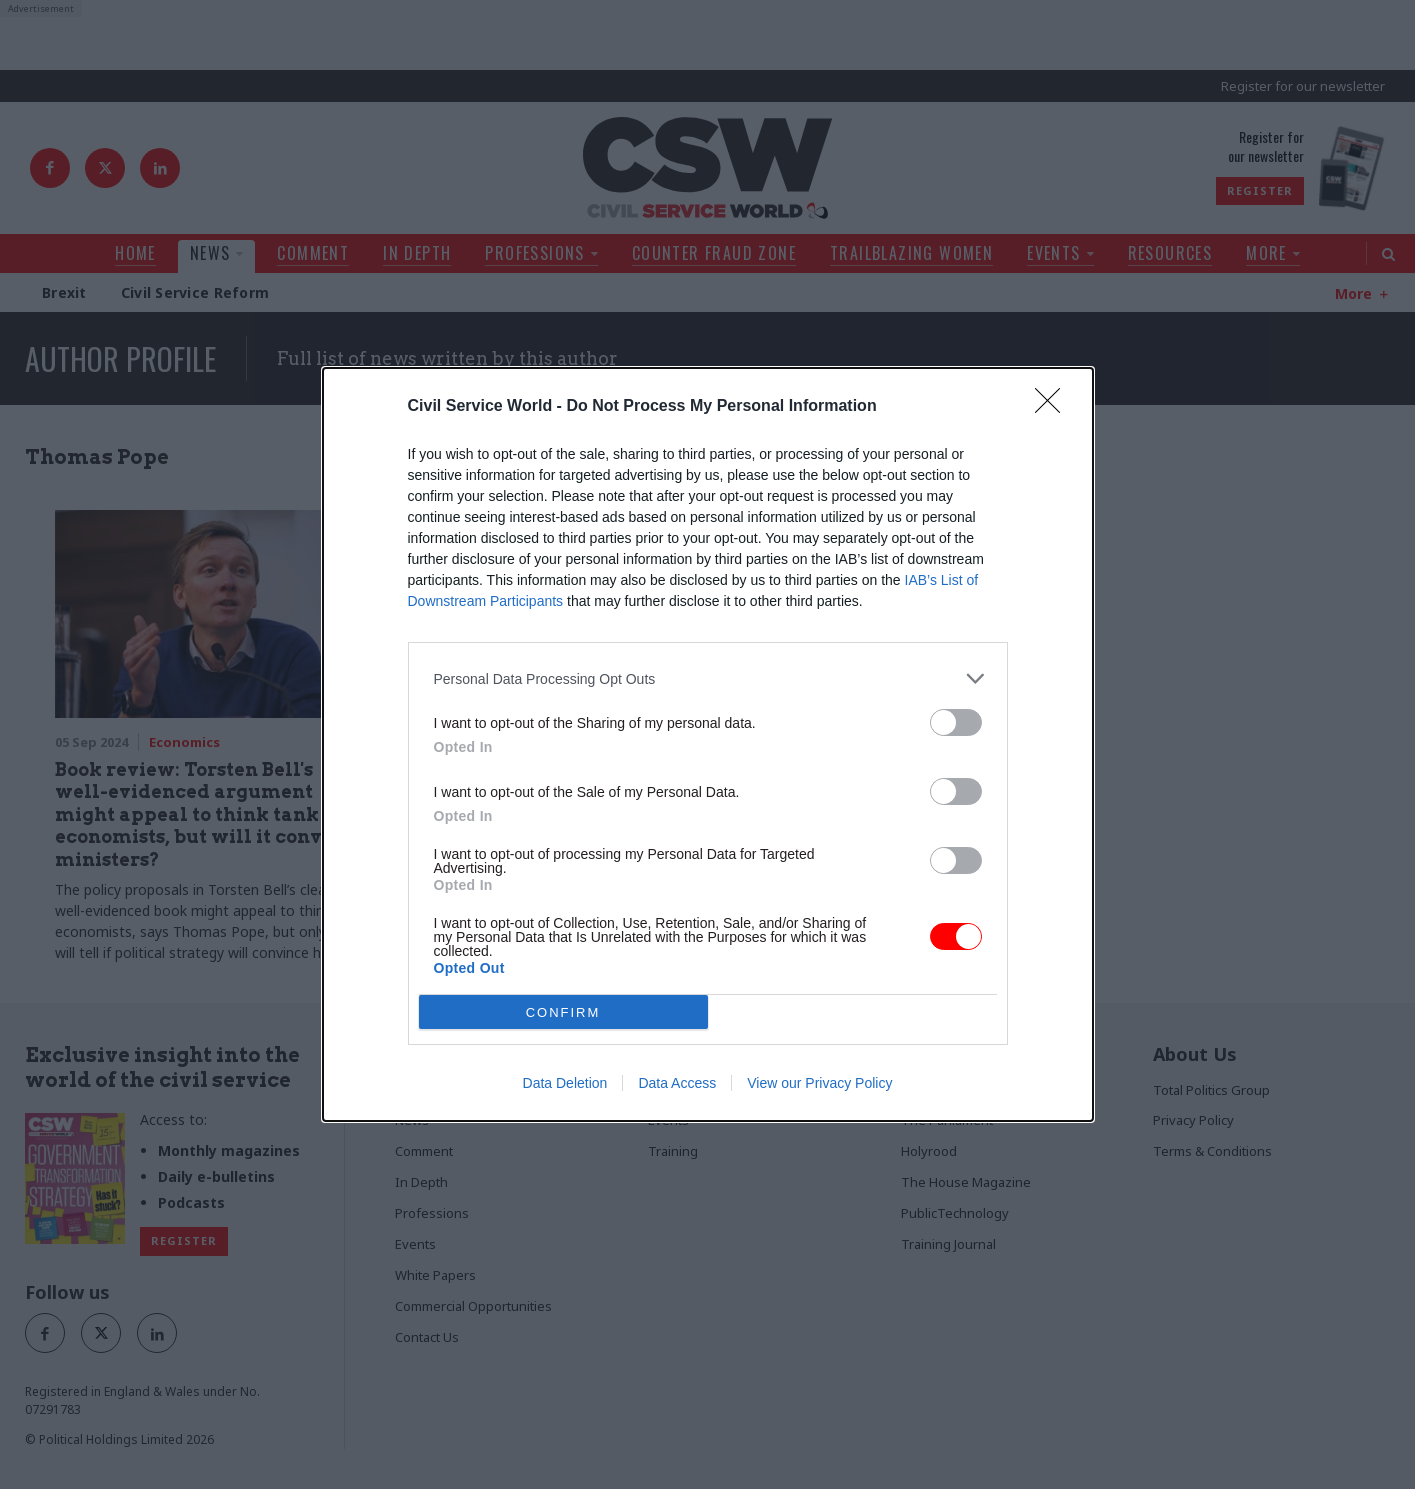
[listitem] (708, 678)
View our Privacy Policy (819, 1083)
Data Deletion (565, 1083)
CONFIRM (563, 1012)
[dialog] (708, 744)
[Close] (1054, 407)
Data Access (677, 1083)
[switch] (956, 722)
